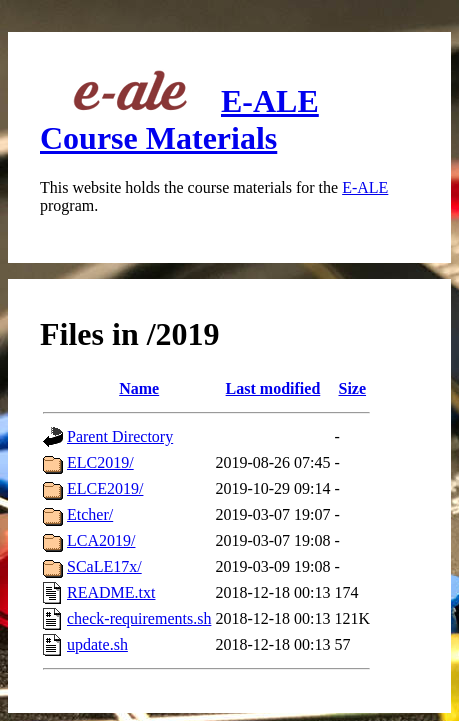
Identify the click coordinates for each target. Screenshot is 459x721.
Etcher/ (90, 514)
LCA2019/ (101, 540)
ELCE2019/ (105, 488)
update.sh (97, 644)
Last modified (273, 388)
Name (139, 388)
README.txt (111, 592)
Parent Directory (120, 436)
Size (353, 388)
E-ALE (365, 187)
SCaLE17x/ (104, 566)
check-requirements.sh (139, 618)
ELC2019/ (100, 462)
